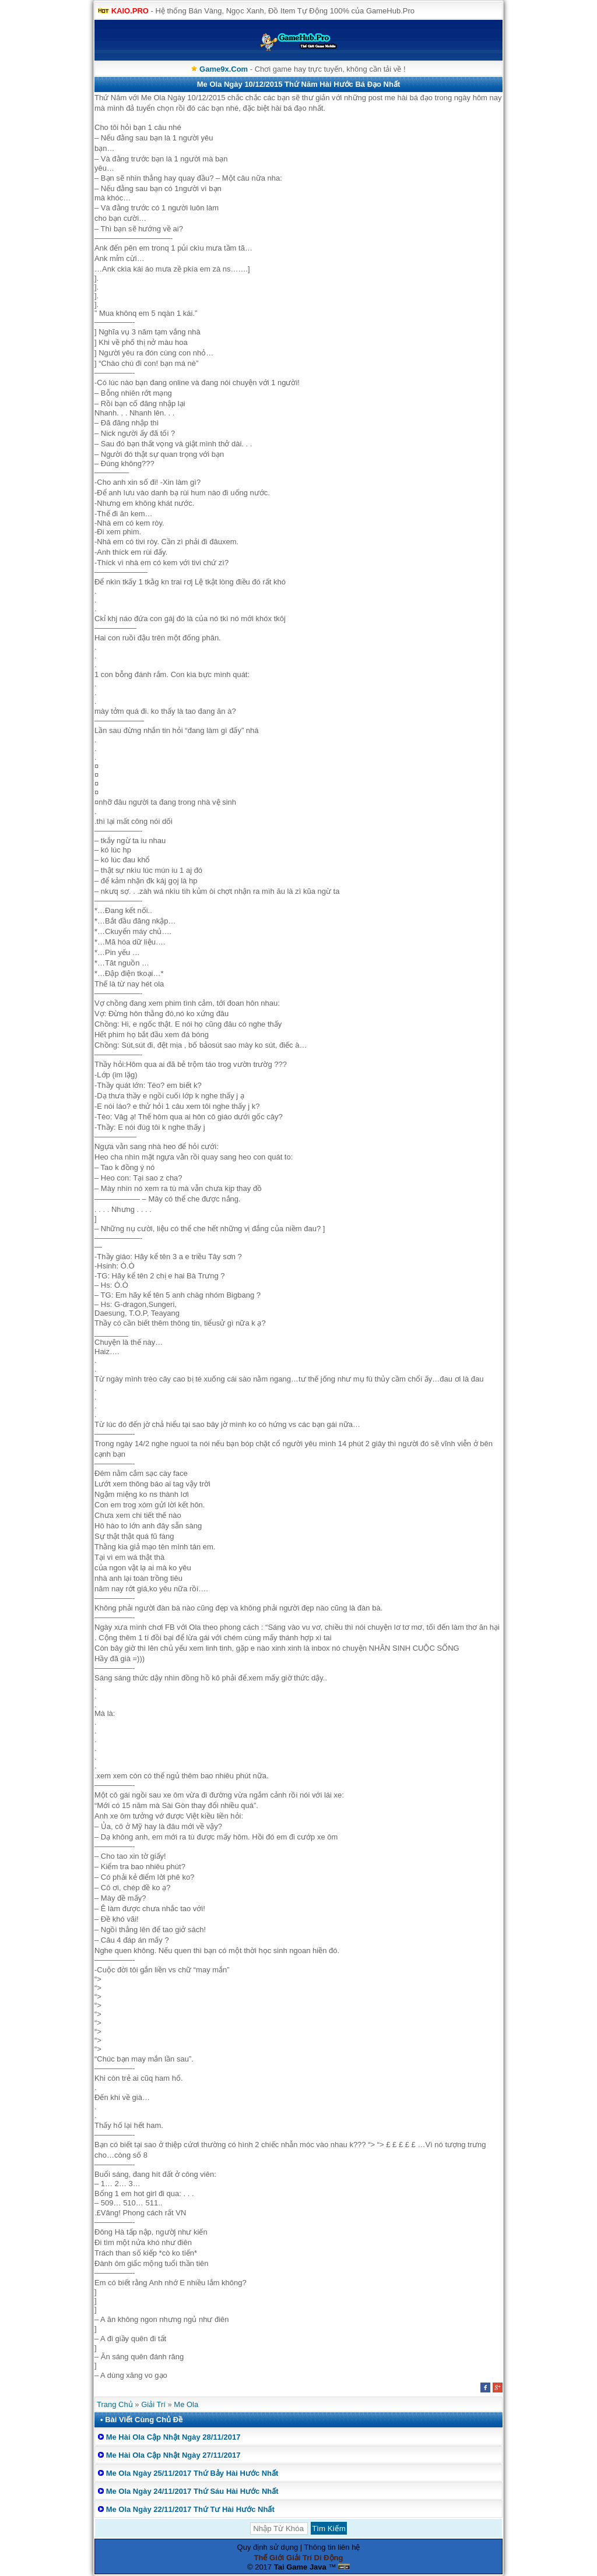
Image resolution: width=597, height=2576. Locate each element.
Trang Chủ (115, 2404)
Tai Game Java (300, 2567)
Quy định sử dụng (267, 2547)
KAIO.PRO (130, 10)
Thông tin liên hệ (332, 2547)
